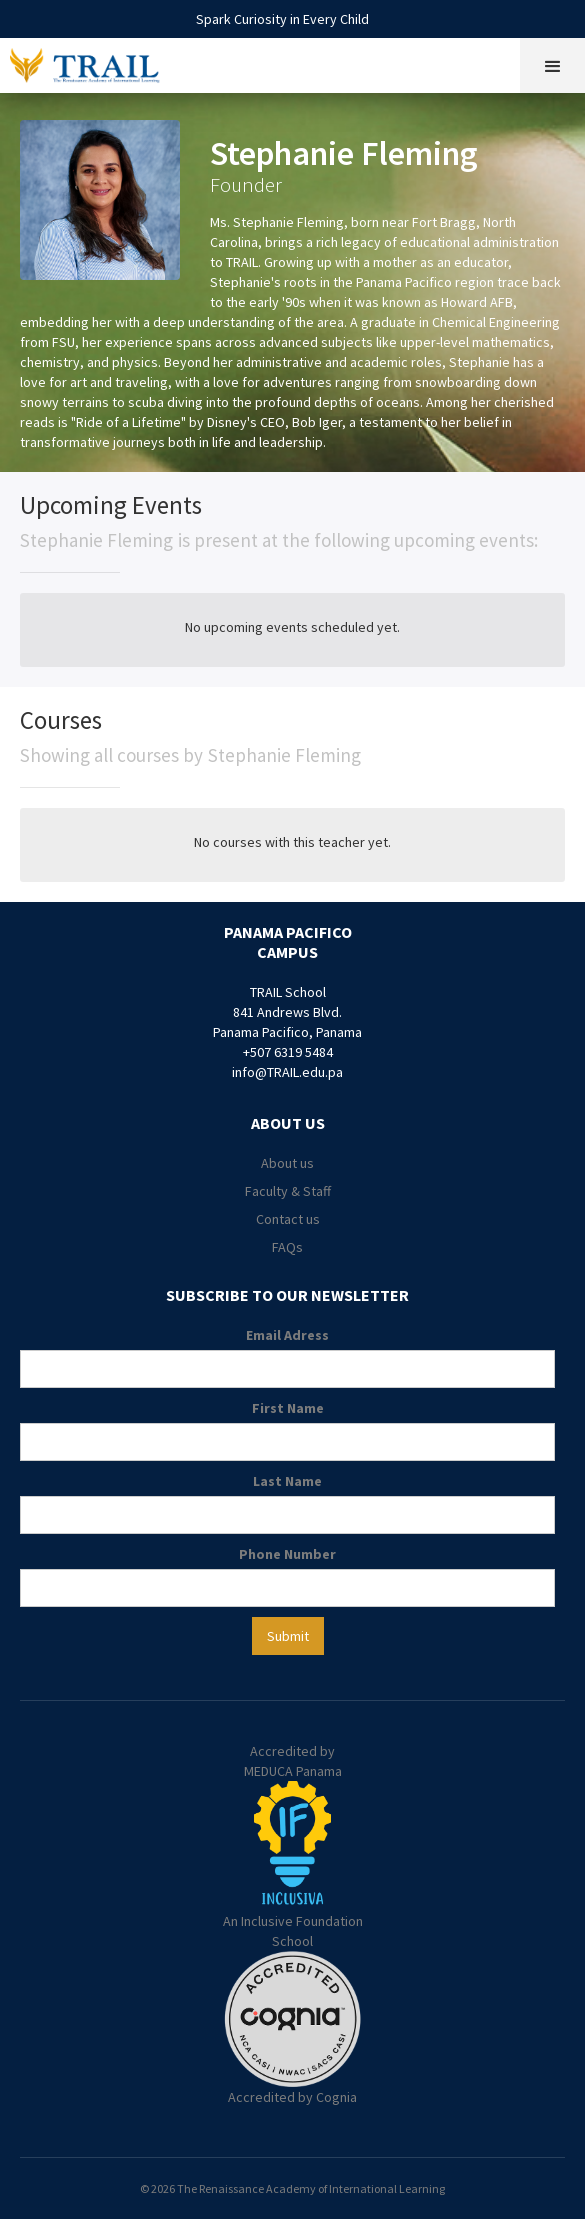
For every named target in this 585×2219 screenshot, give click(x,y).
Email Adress (287, 1335)
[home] (98, 63)
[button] (552, 65)
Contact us (288, 1219)
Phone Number (287, 1554)
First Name (288, 1408)
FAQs (287, 1247)
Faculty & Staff (288, 1191)
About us (287, 1163)
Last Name (287, 1481)
